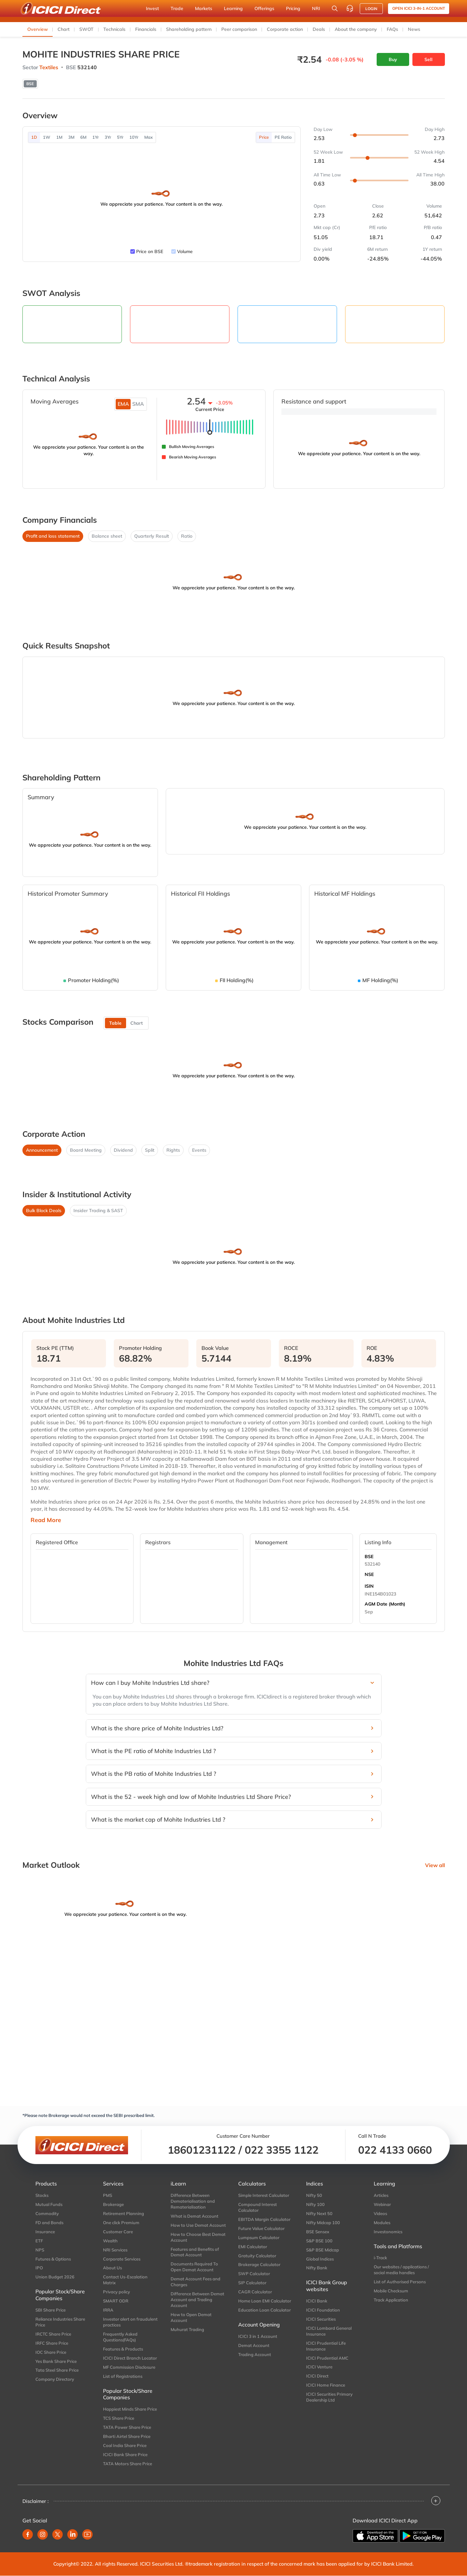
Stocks (41, 2195)
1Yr (95, 137)
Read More (46, 1520)
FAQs (392, 29)
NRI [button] (316, 8)
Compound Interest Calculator (257, 2207)
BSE (369, 1556)
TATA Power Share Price (127, 2427)
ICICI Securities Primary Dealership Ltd (329, 2397)
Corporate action (285, 29)
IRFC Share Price (51, 2343)
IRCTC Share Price (53, 2334)
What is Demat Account (194, 2216)
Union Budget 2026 (54, 2276)
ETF (39, 2240)
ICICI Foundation (323, 2310)
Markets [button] (203, 8)
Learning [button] (233, 8)
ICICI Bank (316, 2300)
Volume (185, 251)
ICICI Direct (317, 2375)
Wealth (110, 2240)
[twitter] (57, 2534)
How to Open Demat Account (191, 2317)
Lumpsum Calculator (258, 2237)
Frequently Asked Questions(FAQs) (120, 2336)
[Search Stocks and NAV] (335, 8)
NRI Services (115, 2249)
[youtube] (87, 2534)
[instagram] (42, 2534)
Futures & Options (53, 2259)
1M (59, 137)
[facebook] (27, 2534)
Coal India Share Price (125, 2445)
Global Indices (320, 2259)
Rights (173, 1150)
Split (149, 1150)
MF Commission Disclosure (129, 2367)
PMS (107, 2195)
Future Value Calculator (261, 2228)
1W (46, 137)
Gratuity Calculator (257, 2255)
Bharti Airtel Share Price (126, 2436)
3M (71, 137)
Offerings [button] (264, 8)
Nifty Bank (316, 2267)
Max (148, 137)
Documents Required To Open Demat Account (194, 2266)
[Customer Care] (350, 8)
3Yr (108, 137)
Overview (37, 29)
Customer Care (118, 2231)
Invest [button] (152, 8)
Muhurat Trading (187, 2329)
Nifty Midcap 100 (323, 2222)
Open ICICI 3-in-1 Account (418, 8)
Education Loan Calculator (264, 2310)
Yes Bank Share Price (56, 2361)
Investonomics (388, 2231)
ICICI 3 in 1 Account (257, 2336)
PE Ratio (283, 137)
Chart (64, 29)
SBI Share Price (50, 2310)
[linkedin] (72, 2534)
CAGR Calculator (255, 2291)
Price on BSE (149, 251)
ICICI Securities (321, 2319)
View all (435, 1865)
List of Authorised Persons (400, 2281)
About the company (356, 29)
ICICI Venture (319, 2366)
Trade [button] (177, 8)
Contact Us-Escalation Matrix (125, 2279)
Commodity (47, 2213)
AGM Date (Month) (385, 1604)
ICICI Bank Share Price (125, 2454)
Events (199, 1150)
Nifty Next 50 (319, 2213)
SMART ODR (115, 2300)
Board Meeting (86, 1150)
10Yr (133, 137)
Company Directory (54, 2379)
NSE (369, 1574)
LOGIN (371, 8)
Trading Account (254, 2354)
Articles (381, 2195)
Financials (145, 29)
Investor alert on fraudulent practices (130, 2321)
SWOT (86, 29)
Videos (380, 2213)
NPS (39, 2249)
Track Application (391, 2299)
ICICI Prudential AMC (327, 2358)
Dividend (123, 1150)
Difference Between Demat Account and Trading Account (197, 2299)
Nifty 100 (315, 2204)
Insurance (45, 2231)
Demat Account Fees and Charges (195, 2281)
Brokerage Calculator (259, 2264)
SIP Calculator (252, 2282)
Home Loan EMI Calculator (264, 2300)
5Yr (120, 137)
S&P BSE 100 (319, 2240)
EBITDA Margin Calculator (264, 2219)
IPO (39, 2267)
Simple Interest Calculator (263, 2195)
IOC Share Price (50, 2352)
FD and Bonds (49, 2222)
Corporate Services (121, 2259)
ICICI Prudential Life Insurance (326, 2346)
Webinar (382, 2204)
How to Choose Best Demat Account (198, 2237)
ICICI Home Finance (325, 2385)
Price (264, 137)
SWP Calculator (254, 2273)
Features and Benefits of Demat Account (195, 2252)
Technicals (114, 29)
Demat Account (253, 2345)
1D (34, 137)
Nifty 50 (314, 2195)
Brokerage (113, 2204)
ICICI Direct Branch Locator (130, 2358)
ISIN (369, 1586)
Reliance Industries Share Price (60, 2321)
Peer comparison (239, 29)
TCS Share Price (118, 2418)
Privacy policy (116, 2291)
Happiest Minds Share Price (130, 2409)
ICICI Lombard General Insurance (329, 2331)
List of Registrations (122, 2376)
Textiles (48, 67)
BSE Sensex (317, 2231)
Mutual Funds (48, 2204)
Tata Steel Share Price (57, 2370)
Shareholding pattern (189, 29)
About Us (112, 2267)
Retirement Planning (123, 2213)
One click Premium (121, 2222)
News (414, 29)
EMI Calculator (252, 2246)
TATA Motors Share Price (127, 2463)
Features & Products (123, 2349)
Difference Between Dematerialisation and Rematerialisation (193, 2201)
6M (83, 137)
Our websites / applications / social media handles (401, 2269)
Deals (319, 29)
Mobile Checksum (391, 2290)
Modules (382, 2222)
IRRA (108, 2310)
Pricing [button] (293, 8)
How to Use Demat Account (198, 2225)
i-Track (380, 2257)
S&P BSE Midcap (322, 2249)
